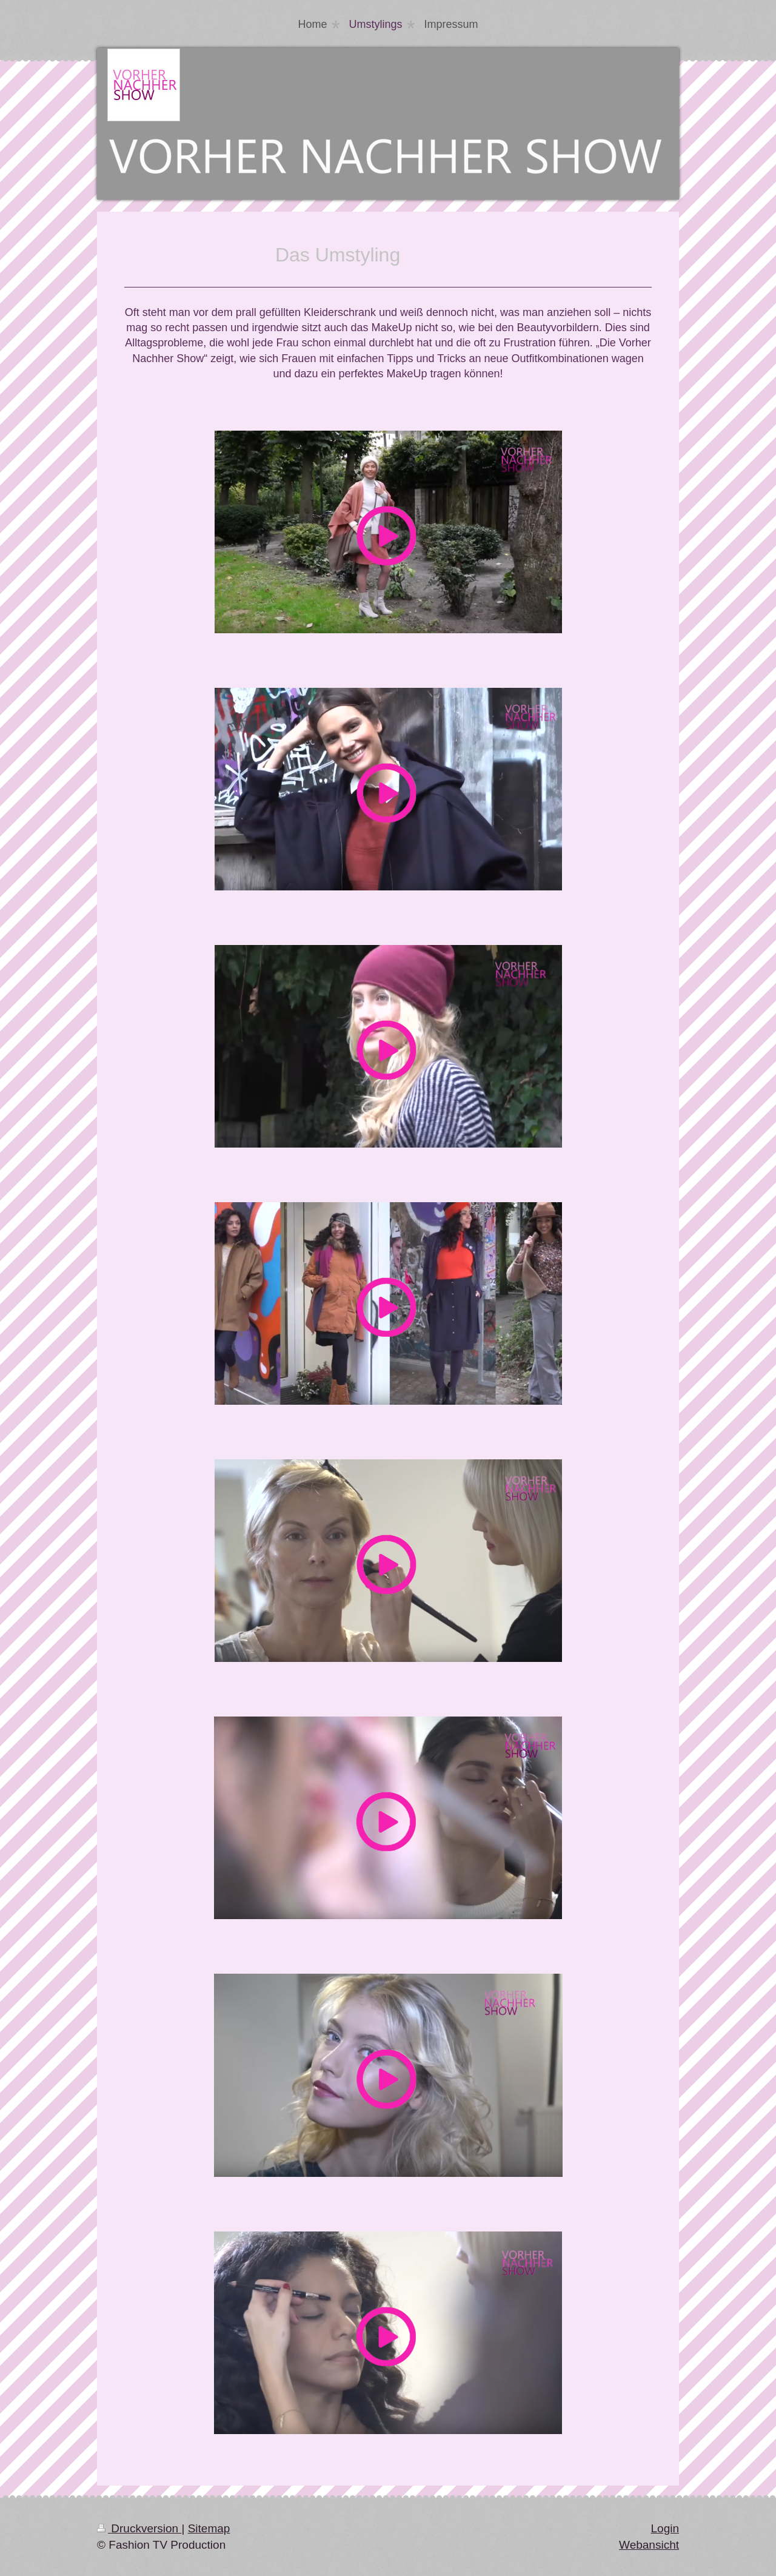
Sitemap (209, 2528)
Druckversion (139, 2528)
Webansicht (649, 2544)
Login (665, 2528)
